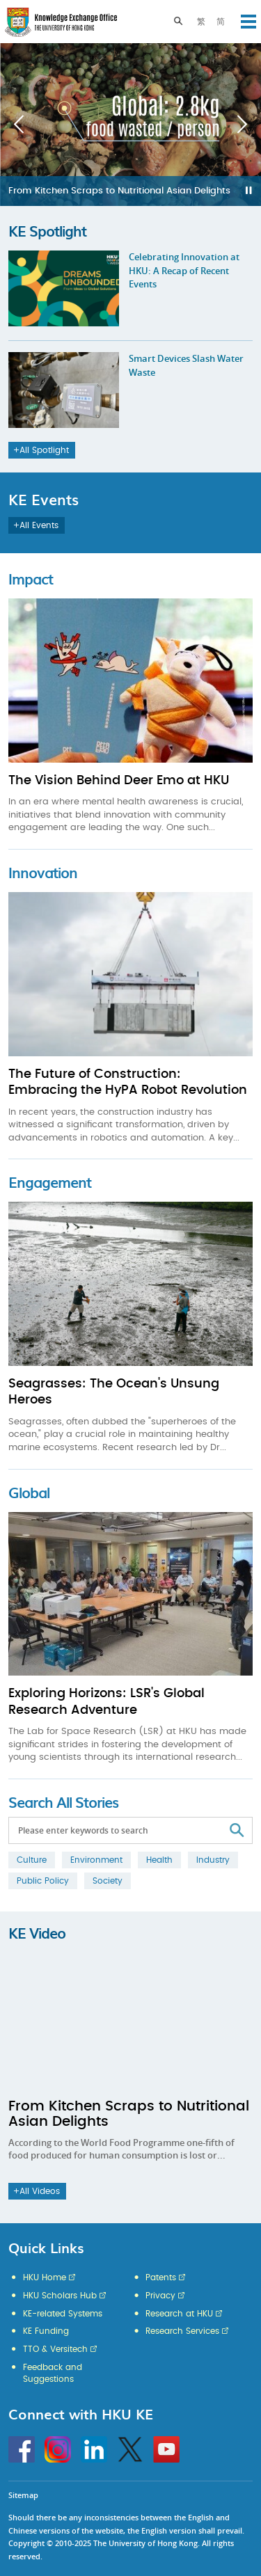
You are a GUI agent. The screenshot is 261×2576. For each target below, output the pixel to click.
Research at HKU (179, 2313)
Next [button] (242, 124)
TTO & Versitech (55, 2349)
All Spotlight (41, 450)
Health (159, 1860)
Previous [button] (19, 124)
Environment (96, 1860)
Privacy (160, 2295)
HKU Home (44, 2277)
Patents (160, 2277)
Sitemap (23, 2495)
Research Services (182, 2331)
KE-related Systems (62, 2313)
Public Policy (43, 1881)
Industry (213, 1860)
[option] (130, 124)
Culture (32, 1860)
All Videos (37, 2191)
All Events (36, 525)
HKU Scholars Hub (60, 2295)
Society (107, 1881)
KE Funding (46, 2331)
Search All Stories (63, 1802)
